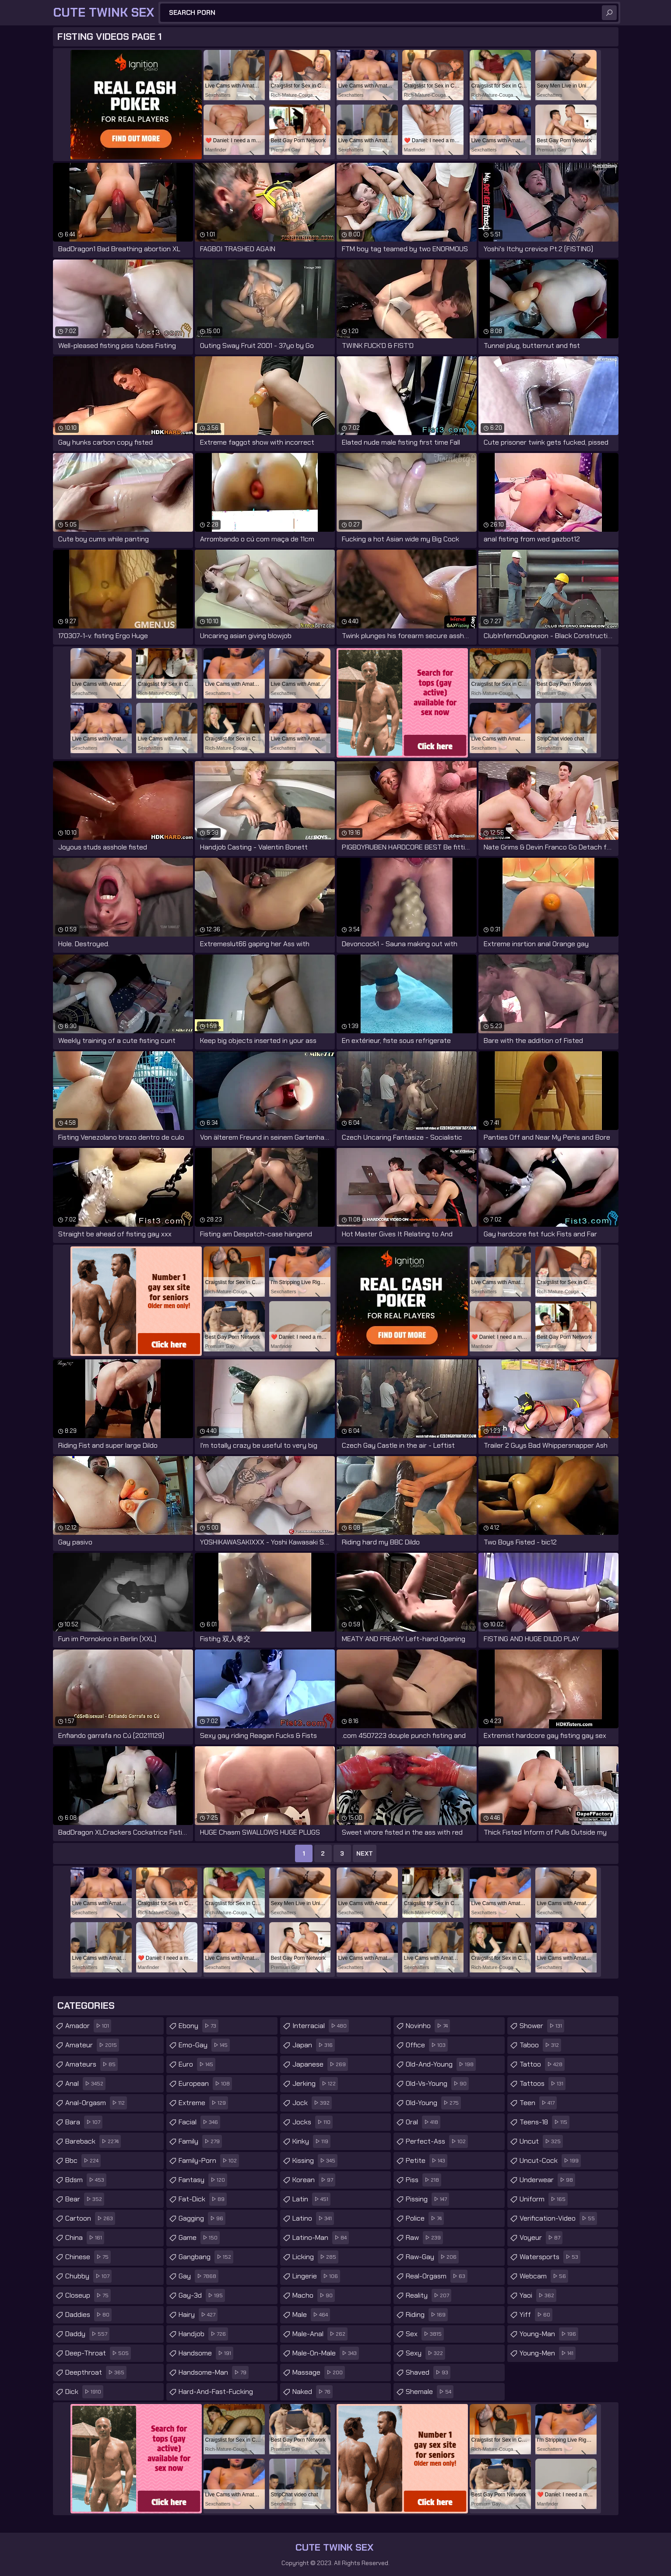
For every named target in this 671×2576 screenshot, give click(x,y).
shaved (428, 2372)
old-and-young (441, 2064)
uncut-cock (550, 2160)
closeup (88, 2295)
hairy (198, 2314)
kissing (314, 2160)
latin (311, 2199)
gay (198, 2276)
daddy (87, 2334)
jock (312, 2102)
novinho (428, 2025)
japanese (320, 2064)
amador (88, 2025)
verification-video (558, 2218)
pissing (427, 2199)
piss (423, 2179)
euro (197, 2064)
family (200, 2141)
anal (85, 2083)
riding (427, 2314)
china (84, 2237)
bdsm (85, 2179)
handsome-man (214, 2372)
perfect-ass (437, 2141)
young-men (548, 2353)
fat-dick (203, 2199)
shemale (429, 2391)
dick (84, 2391)
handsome (206, 2353)
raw (424, 2237)
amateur (92, 2045)
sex (425, 2334)
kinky (311, 2141)
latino (313, 2218)
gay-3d (202, 2295)
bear (84, 2199)
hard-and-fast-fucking (228, 2389)
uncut (541, 2141)
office (427, 2045)
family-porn (209, 2160)
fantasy (203, 2179)
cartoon (90, 2218)
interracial (320, 2025)
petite (426, 2160)
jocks (312, 2122)
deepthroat (95, 2372)
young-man (549, 2334)
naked (312, 2391)
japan (313, 2045)
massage (318, 2372)
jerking (315, 2083)
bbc (83, 2160)
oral (423, 2122)
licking (315, 2257)
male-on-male (325, 2353)
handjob (203, 2334)
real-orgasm (436, 2276)
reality (428, 2295)
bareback (93, 2141)
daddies (88, 2314)
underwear (547, 2179)
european (205, 2083)
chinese (88, 2257)
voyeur (541, 2237)
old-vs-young (437, 2083)
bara (83, 2122)
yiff (536, 2314)
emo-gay (204, 2045)
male (311, 2314)
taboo (540, 2045)
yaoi (538, 2295)
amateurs (91, 2064)
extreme (203, 2102)
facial (199, 2122)
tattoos (543, 2083)
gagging (202, 2218)
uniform (544, 2199)
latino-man (320, 2237)
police (425, 2218)
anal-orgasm (96, 2102)
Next (364, 1853)
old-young (433, 2102)
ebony (198, 2025)
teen (538, 2102)
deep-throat (98, 2353)
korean (313, 2179)
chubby (88, 2276)
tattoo (542, 2064)
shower (542, 2025)
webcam (544, 2276)
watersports (550, 2257)
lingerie (316, 2276)
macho (313, 2295)
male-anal (320, 2334)
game (199, 2237)
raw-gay (432, 2257)
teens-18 (544, 2122)
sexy (425, 2353)
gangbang (206, 2257)
